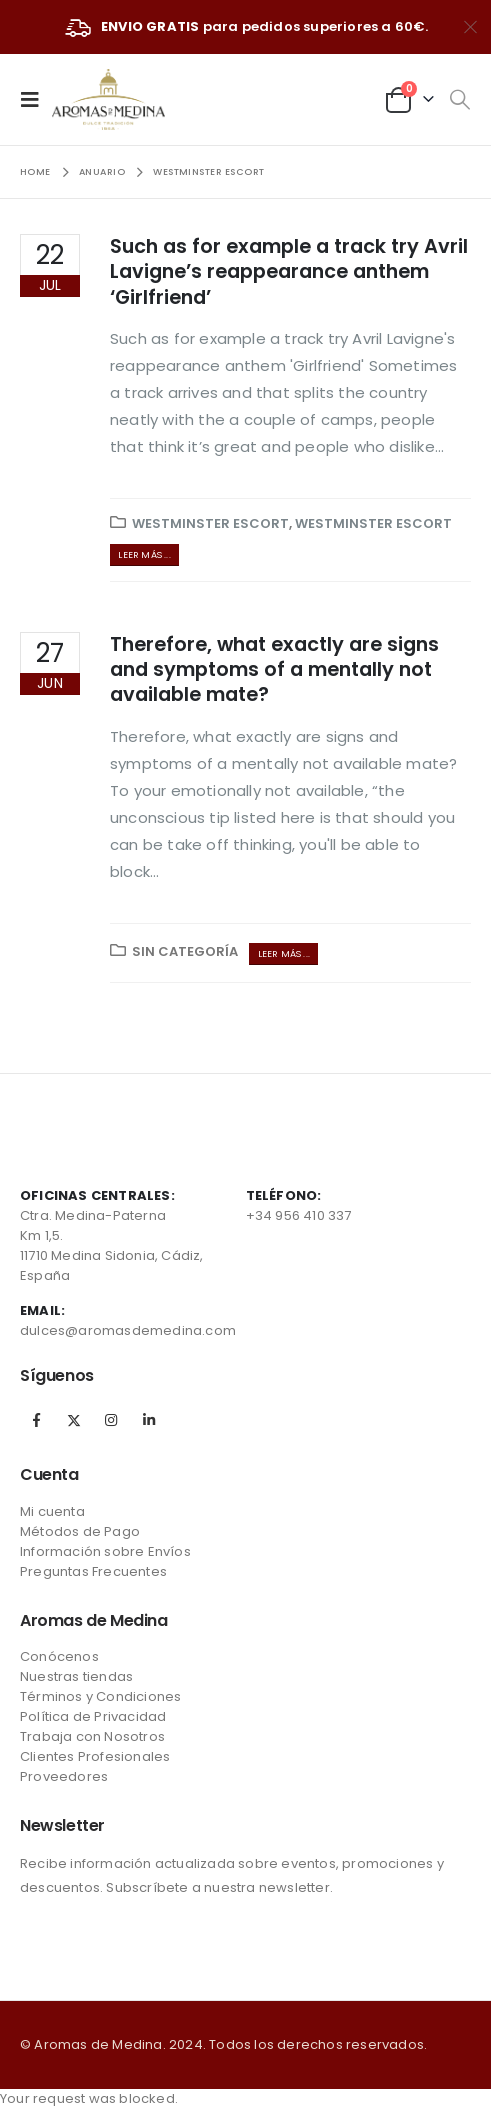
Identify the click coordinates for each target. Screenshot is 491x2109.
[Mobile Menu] (36, 99)
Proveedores (64, 1776)
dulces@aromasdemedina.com (128, 1330)
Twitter (74, 1420)
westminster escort (210, 523)
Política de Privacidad (93, 1716)
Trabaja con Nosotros (92, 1736)
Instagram (111, 1420)
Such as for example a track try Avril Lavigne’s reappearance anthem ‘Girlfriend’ (289, 272)
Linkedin (149, 1420)
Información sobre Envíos (105, 1551)
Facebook (37, 1420)
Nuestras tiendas (76, 1676)
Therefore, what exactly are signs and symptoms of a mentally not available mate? (274, 670)
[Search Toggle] (459, 100)
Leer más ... (144, 554)
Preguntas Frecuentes (93, 1571)
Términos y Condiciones (100, 1696)
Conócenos (59, 1656)
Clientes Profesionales (95, 1756)
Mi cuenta (52, 1511)
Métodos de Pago (80, 1531)
